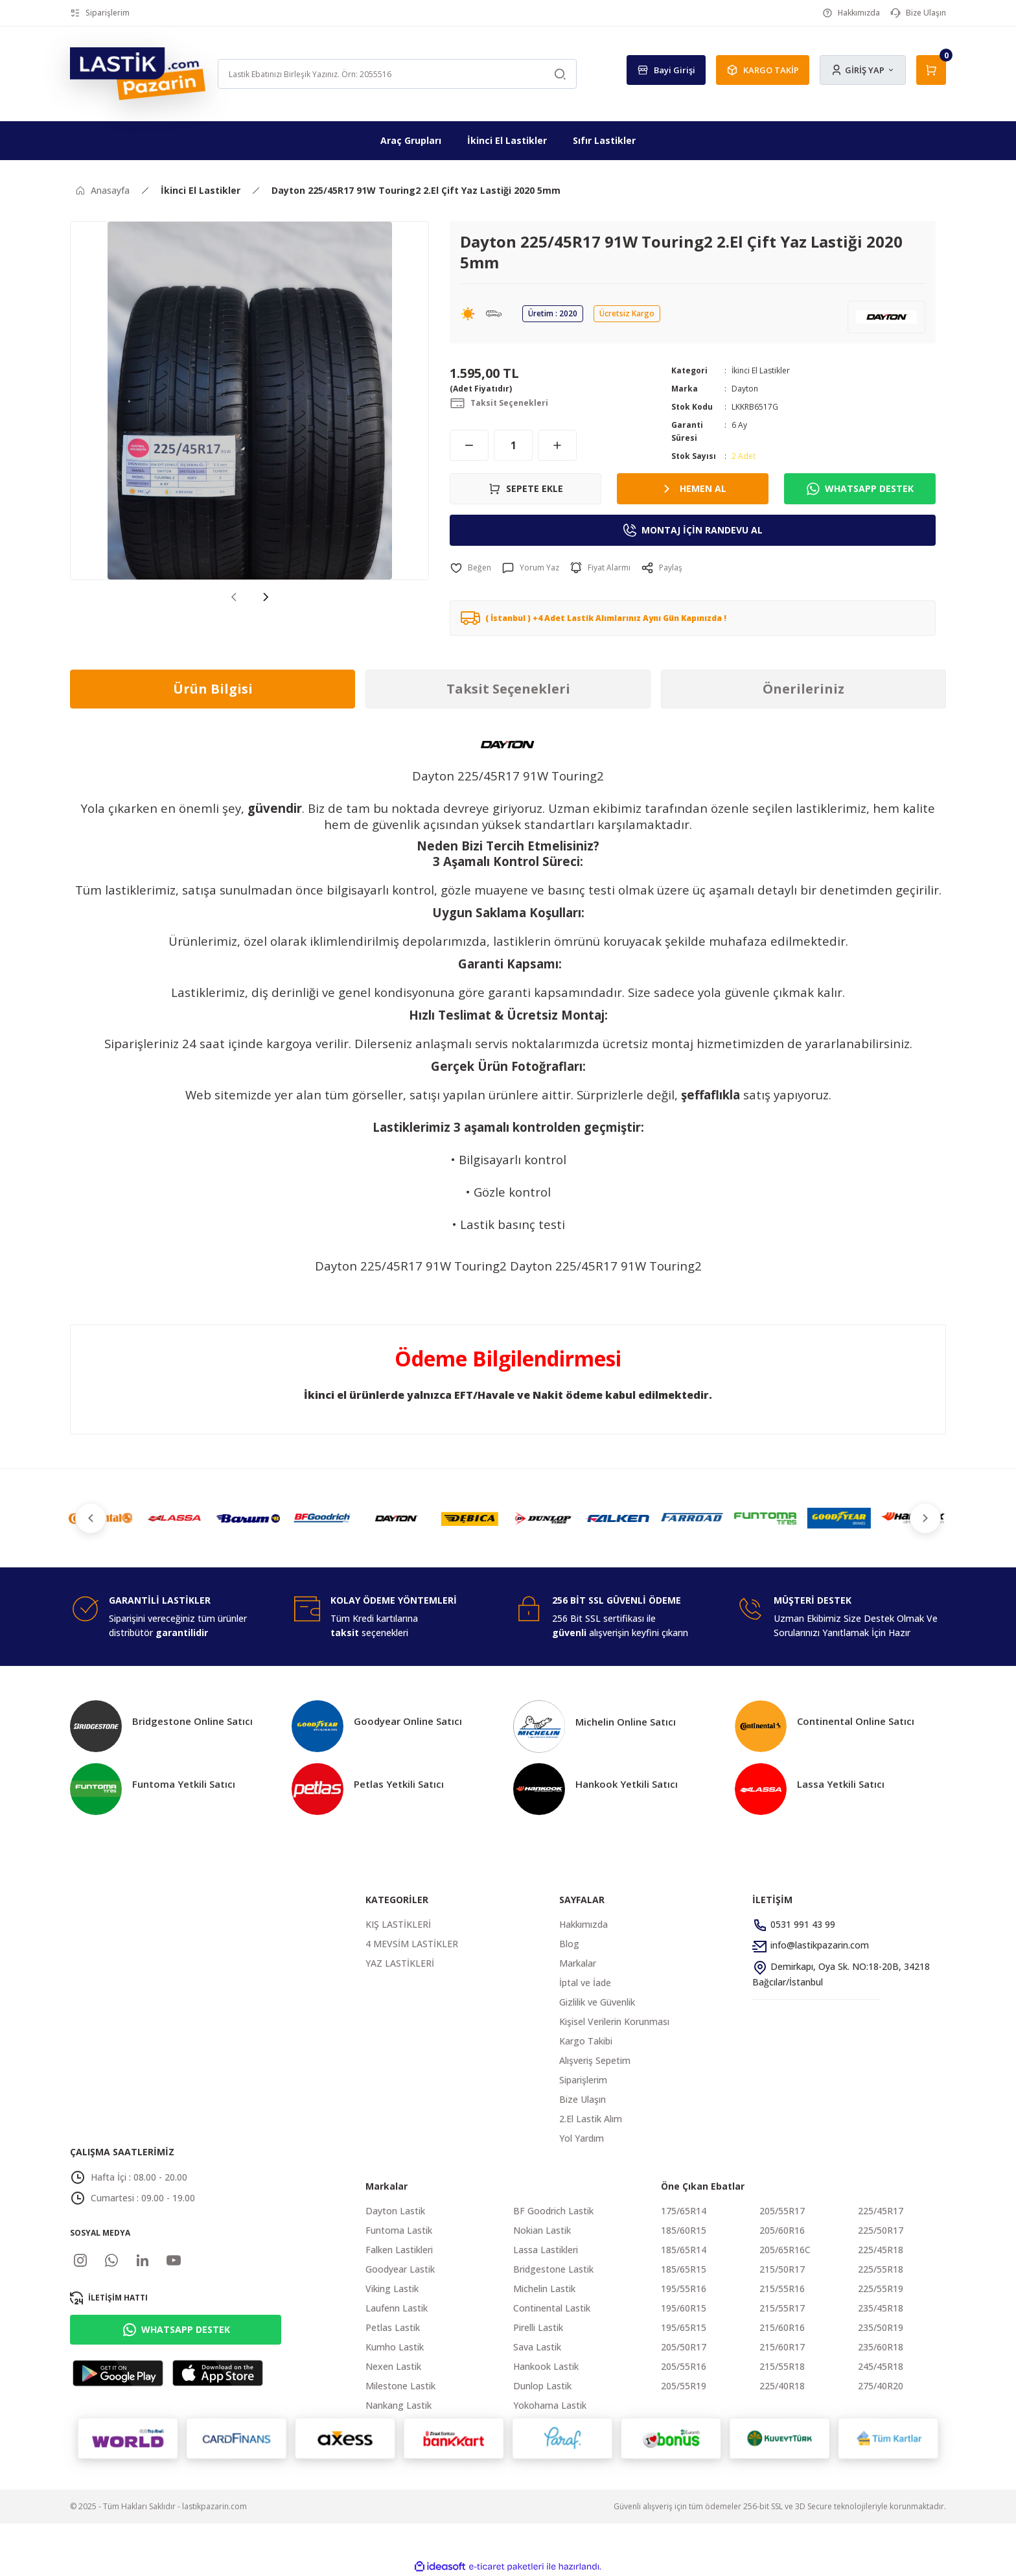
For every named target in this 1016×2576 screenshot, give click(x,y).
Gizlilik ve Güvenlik (597, 2002)
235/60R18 (880, 2347)
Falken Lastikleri (399, 2249)
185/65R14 (683, 2249)
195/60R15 (683, 2308)
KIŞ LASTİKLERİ (398, 1924)
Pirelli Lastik (538, 2327)
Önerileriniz (803, 688)
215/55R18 (782, 2366)
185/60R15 (683, 2230)
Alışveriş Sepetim (594, 2060)
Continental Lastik (551, 2308)
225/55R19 (880, 2288)
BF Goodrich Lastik (553, 2211)
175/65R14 (683, 2211)
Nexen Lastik (393, 2366)
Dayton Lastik (395, 2211)
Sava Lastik (537, 2347)
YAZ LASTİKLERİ (399, 1963)
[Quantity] (513, 445)
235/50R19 (880, 2327)
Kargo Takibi (585, 2041)
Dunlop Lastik (542, 2386)
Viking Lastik (392, 2288)
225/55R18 (880, 2269)
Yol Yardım (581, 2138)
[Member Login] (863, 70)
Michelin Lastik (544, 2288)
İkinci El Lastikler (761, 370)
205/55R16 (683, 2366)
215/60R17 (782, 2347)
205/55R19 (683, 2386)
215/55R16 (782, 2288)
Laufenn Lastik (396, 2308)
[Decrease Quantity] (469, 445)
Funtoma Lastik (398, 2230)
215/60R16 (782, 2327)
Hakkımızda (583, 1924)
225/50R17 (880, 2230)
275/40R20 (880, 2386)
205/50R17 (683, 2347)
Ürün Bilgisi (213, 688)
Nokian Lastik (542, 2230)
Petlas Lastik (392, 2327)
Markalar (577, 1963)
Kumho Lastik (394, 2347)
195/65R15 (683, 2327)
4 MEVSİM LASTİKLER (411, 1944)
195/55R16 (683, 2288)
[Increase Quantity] (557, 445)
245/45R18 (880, 2366)
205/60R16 (782, 2230)
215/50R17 (782, 2269)
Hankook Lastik (546, 2366)
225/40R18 (782, 2386)
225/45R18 (880, 2249)
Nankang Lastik (398, 2405)
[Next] (266, 596)
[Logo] (137, 72)
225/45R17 (880, 2211)
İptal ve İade (585, 1982)
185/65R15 (683, 2269)
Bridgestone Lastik (553, 2269)
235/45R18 (880, 2308)
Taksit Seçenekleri (508, 688)
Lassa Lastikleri (545, 2249)
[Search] (397, 74)
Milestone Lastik (400, 2386)
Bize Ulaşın (582, 2099)
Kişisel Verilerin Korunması (614, 2021)
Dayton (745, 388)
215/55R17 (782, 2308)
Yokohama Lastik (549, 2405)
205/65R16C (785, 2249)
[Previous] (233, 596)
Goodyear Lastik (400, 2269)
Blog (569, 1944)
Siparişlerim (583, 2080)
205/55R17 (782, 2211)
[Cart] (931, 70)
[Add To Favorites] (470, 567)
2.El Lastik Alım (590, 2119)
